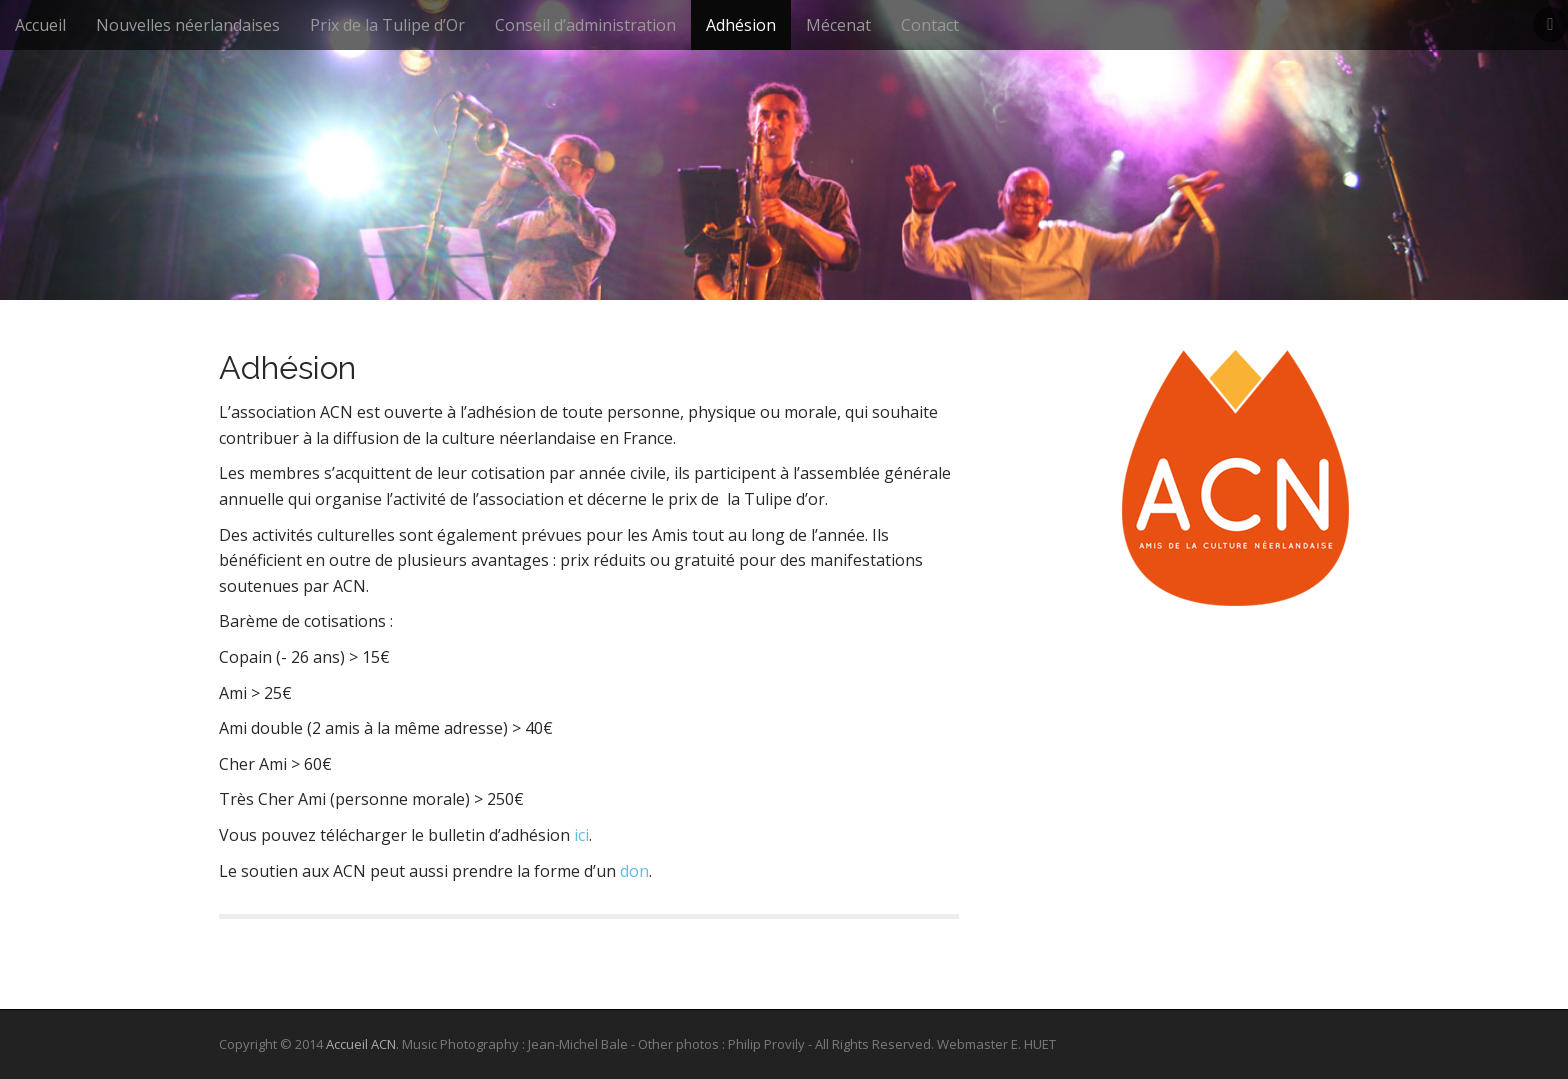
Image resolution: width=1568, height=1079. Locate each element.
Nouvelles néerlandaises (188, 25)
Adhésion (741, 25)
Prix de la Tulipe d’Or (387, 25)
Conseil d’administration (585, 25)
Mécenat (838, 25)
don (634, 871)
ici (581, 835)
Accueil (40, 25)
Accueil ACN (361, 1044)
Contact (930, 25)
